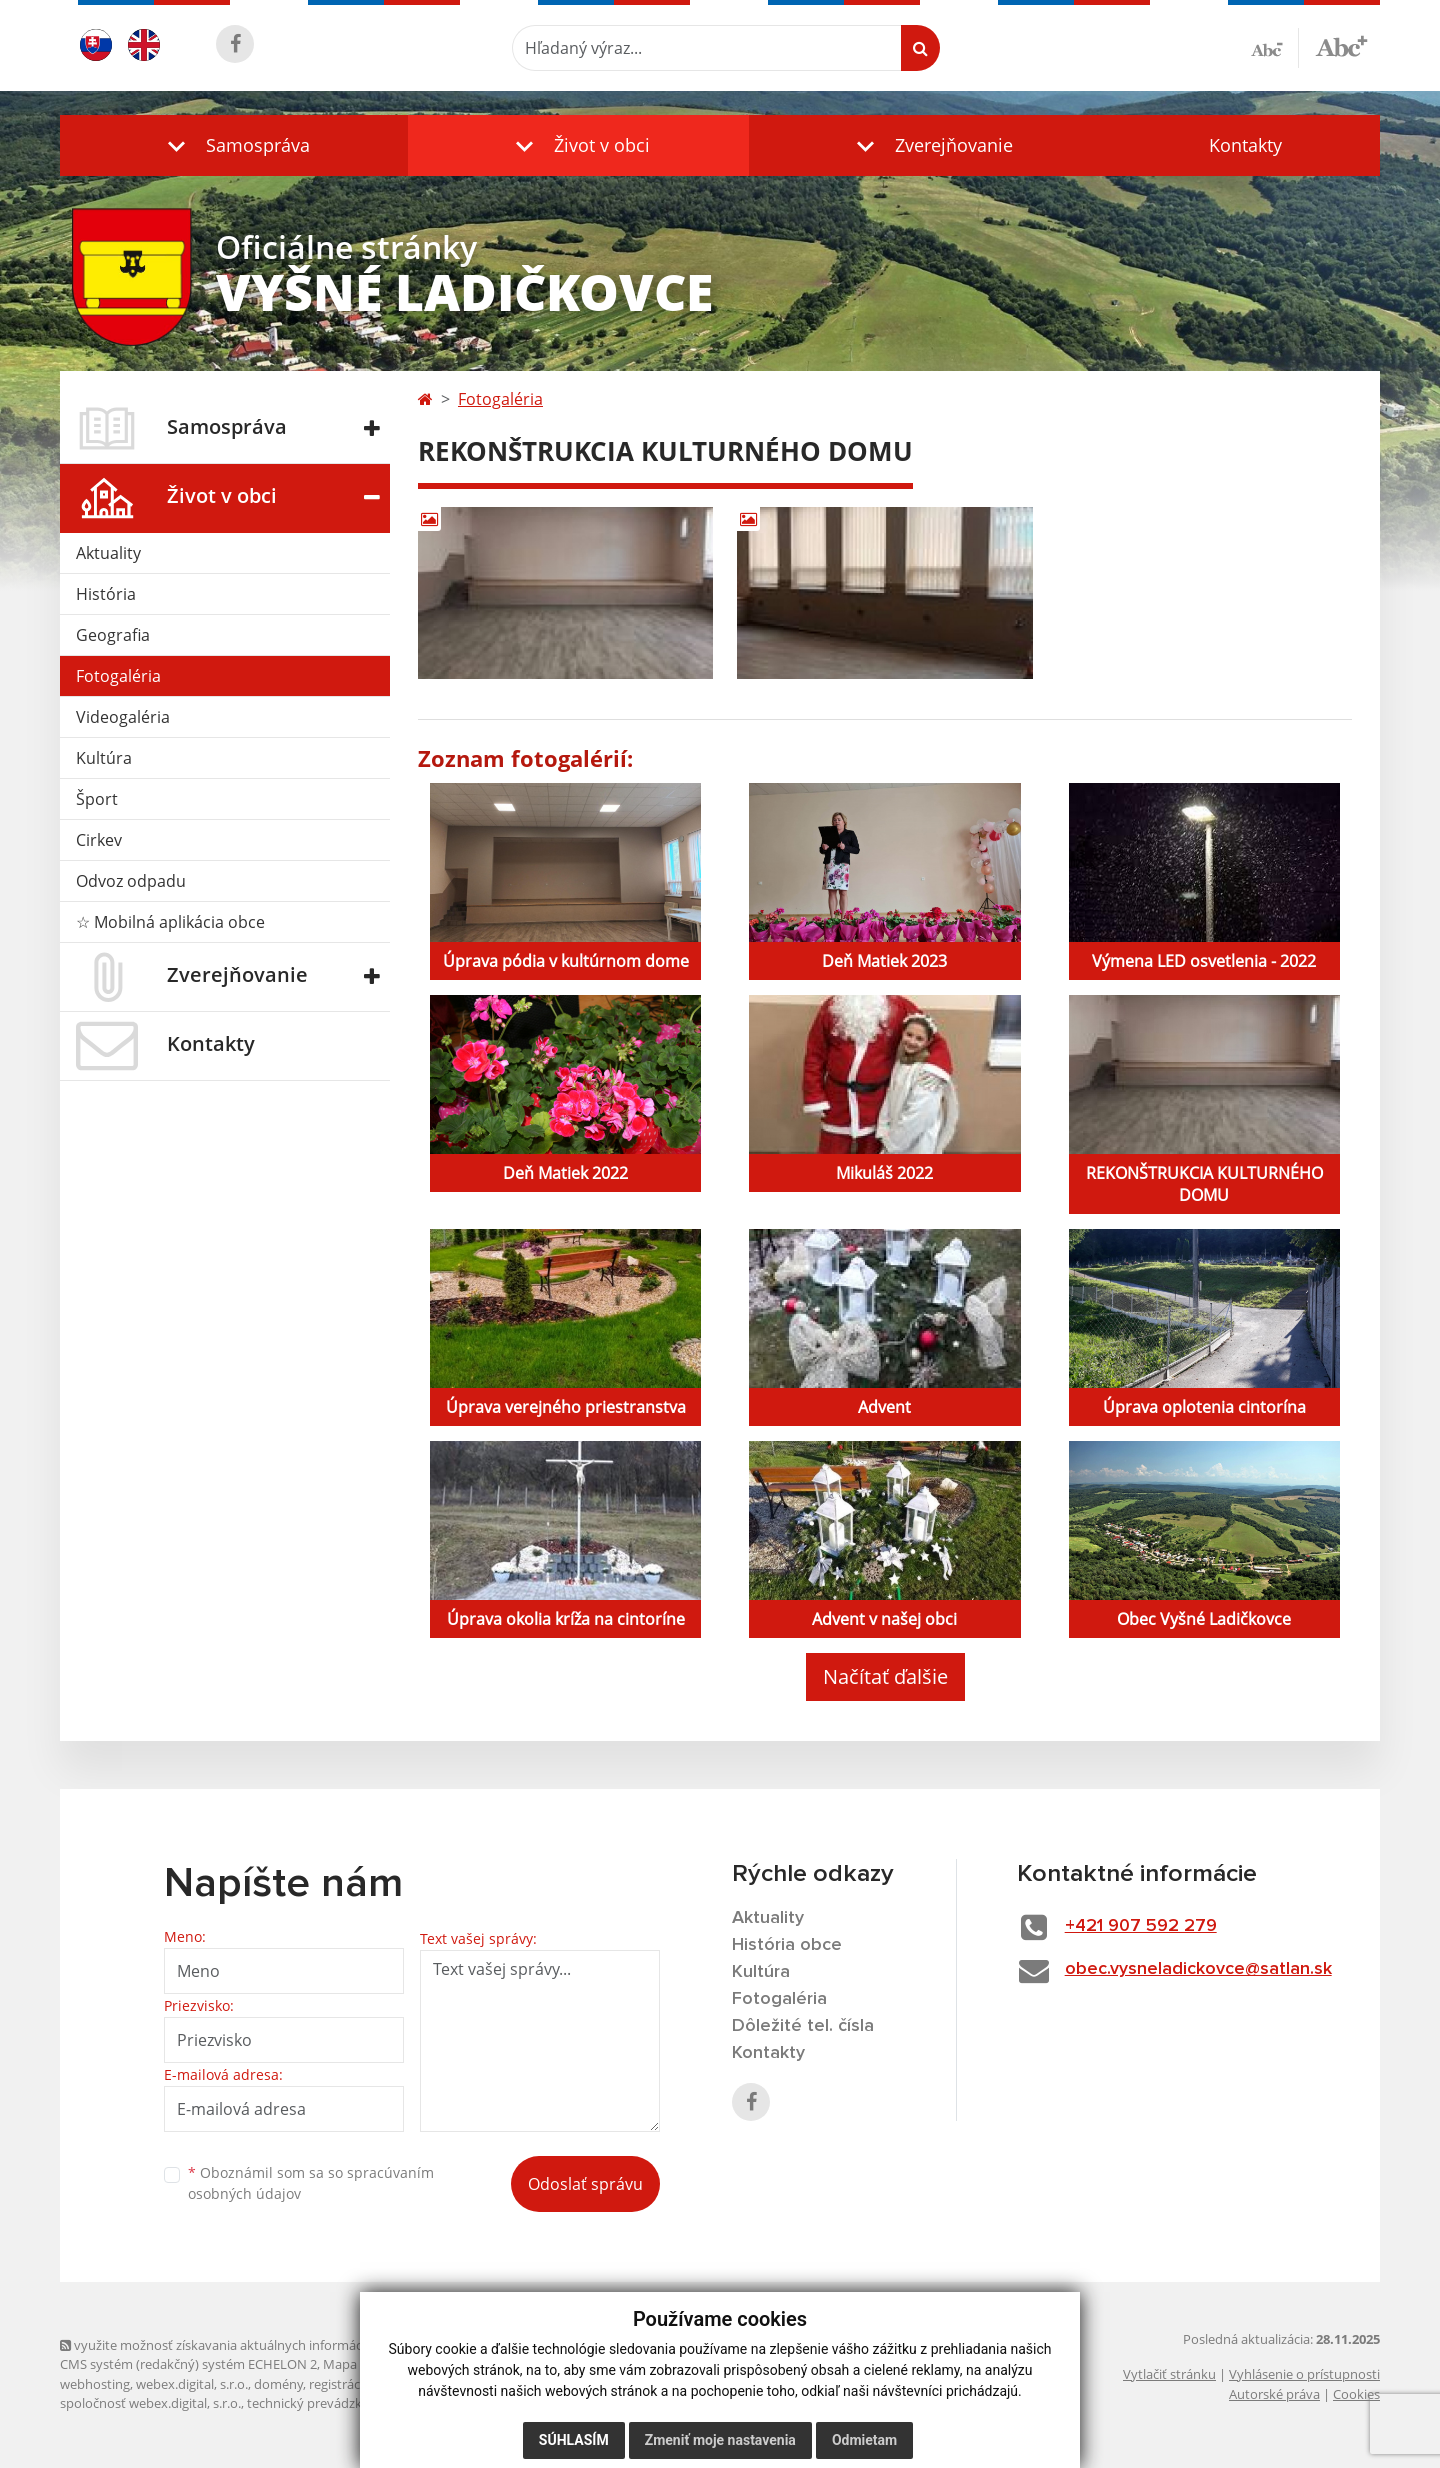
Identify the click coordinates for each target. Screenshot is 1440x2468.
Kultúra (104, 758)
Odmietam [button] (864, 2440)
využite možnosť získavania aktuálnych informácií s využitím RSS (258, 2345)
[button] (234, 145)
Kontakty (1245, 145)
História (106, 594)
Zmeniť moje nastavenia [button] (720, 2440)
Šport (97, 799)
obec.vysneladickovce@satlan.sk (1198, 1969)
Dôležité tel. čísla (803, 2026)
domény (278, 2384)
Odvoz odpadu (131, 881)
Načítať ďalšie (885, 1676)
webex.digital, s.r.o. (192, 2384)
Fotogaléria (118, 676)
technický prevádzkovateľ (323, 2403)
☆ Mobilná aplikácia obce (170, 922)
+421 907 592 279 (1141, 1926)
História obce (787, 1945)
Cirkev (99, 840)
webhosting (95, 2384)
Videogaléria (123, 717)
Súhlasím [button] (574, 2440)
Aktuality (108, 553)
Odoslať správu (585, 2184)
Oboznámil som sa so (311, 2183)
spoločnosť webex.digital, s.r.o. (150, 2403)
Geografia (113, 635)
